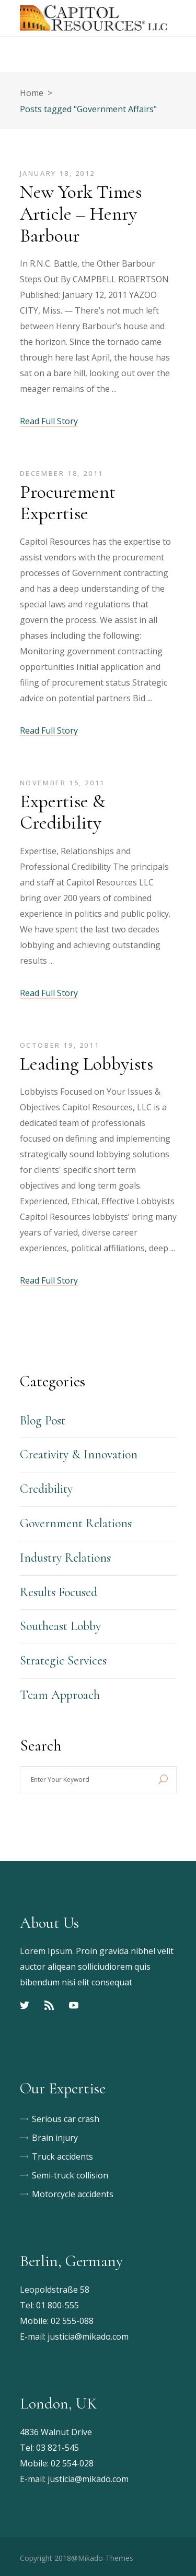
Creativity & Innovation (78, 1454)
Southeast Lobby (60, 1626)
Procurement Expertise (68, 503)
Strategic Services (63, 1660)
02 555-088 (72, 2321)
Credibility (46, 1488)
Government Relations (76, 1523)
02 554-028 (72, 2463)
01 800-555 (57, 2305)
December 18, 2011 (61, 473)
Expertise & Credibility (63, 812)
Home (31, 93)
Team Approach (60, 1695)
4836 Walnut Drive (56, 2432)
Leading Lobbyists (86, 1063)
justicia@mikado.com (88, 2336)
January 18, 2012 (58, 173)
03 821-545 (57, 2447)
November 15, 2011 (62, 782)
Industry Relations (65, 1557)
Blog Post (42, 1420)
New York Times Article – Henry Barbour (81, 214)
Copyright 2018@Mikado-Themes (76, 2558)
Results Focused (58, 1592)
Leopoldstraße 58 (54, 2289)
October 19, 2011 (60, 1045)
